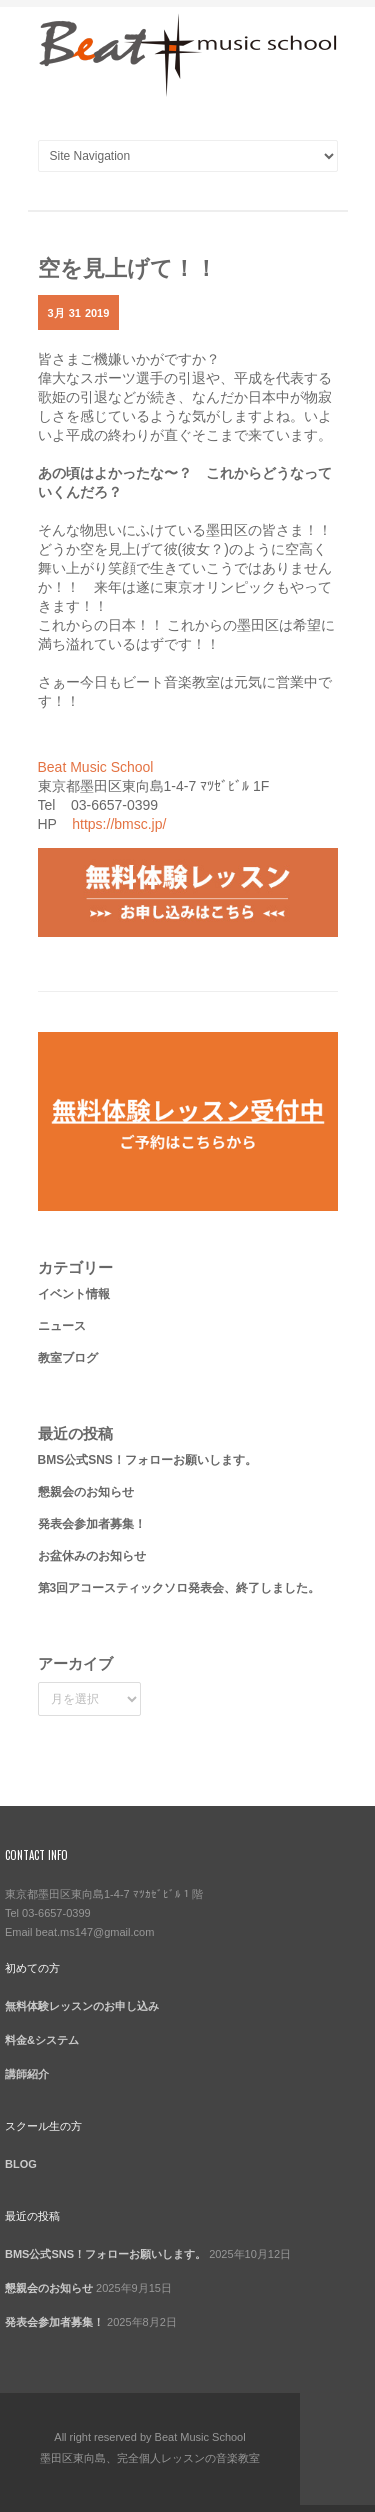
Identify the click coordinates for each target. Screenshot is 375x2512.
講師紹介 (27, 2074)
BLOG (21, 2164)
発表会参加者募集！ (92, 1524)
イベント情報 (74, 1294)
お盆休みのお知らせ (92, 1556)
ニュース (62, 1326)
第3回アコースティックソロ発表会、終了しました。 (179, 1588)
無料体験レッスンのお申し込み (82, 2006)
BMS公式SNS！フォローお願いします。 (147, 1460)
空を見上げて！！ (127, 266)
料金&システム (42, 2040)
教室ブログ (68, 1358)
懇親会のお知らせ (86, 1492)
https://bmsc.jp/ (119, 824)
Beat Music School (96, 767)
